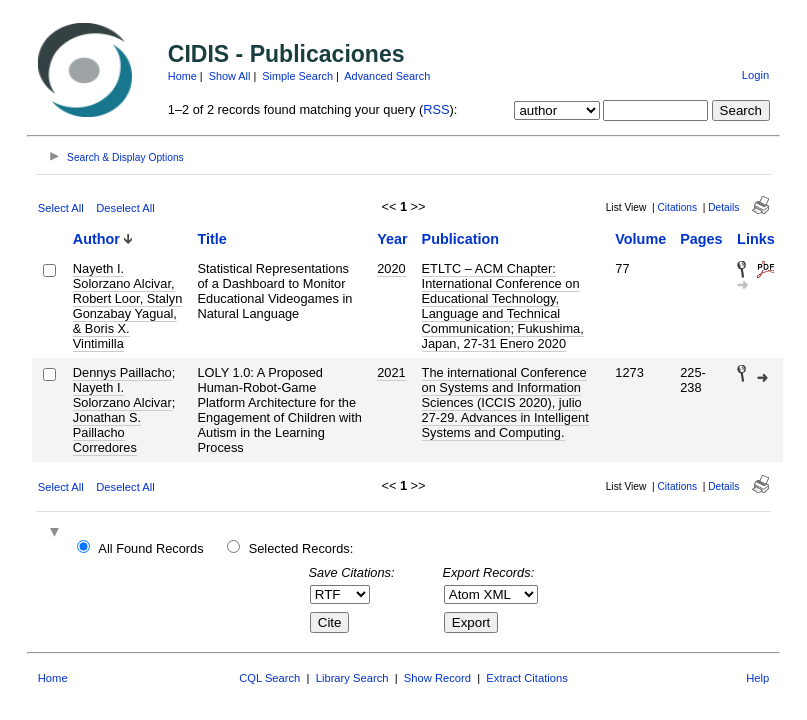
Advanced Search (387, 76)
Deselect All (125, 208)
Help (757, 678)
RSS (436, 109)
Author (96, 239)
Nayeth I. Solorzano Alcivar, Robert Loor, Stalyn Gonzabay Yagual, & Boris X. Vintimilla (128, 306)
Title (211, 239)
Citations (677, 207)
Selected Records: (301, 548)
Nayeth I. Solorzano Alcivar (122, 395)
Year (392, 239)
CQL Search (269, 678)
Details (723, 207)
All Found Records (150, 548)
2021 (391, 372)
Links (756, 239)
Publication (461, 239)
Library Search (352, 678)
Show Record (437, 678)
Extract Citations (526, 678)
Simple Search (297, 76)
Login (755, 75)
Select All (61, 208)
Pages (701, 239)
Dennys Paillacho (122, 372)
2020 (391, 268)
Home (182, 76)
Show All (230, 76)
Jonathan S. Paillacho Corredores (107, 432)
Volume (640, 239)
